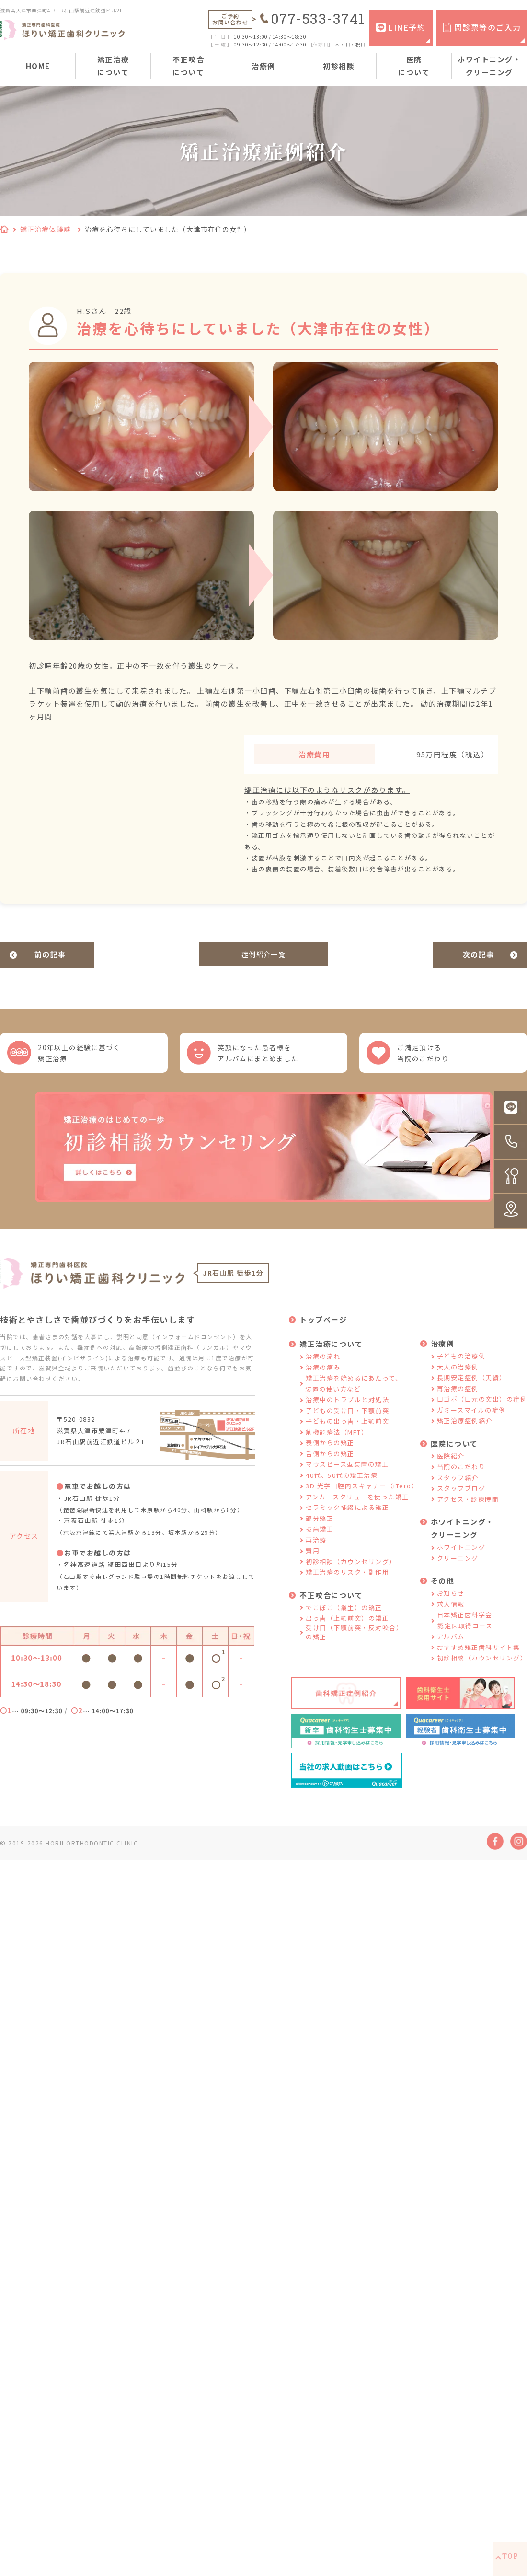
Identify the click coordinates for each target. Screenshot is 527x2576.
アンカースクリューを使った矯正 (357, 1507)
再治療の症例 (458, 1399)
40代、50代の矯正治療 (342, 1486)
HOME (38, 66)
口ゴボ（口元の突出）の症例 (482, 1410)
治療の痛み (323, 1378)
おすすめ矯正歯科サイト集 (478, 1658)
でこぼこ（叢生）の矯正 (344, 1618)
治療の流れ (323, 1367)
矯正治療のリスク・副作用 (347, 1583)
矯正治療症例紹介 (465, 1432)
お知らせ (451, 1604)
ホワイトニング (461, 1558)
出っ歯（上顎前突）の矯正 (347, 1629)
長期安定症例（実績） (471, 1388)
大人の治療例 (458, 1377)
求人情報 (451, 1615)
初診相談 (339, 66)
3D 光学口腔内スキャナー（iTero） (362, 1497)
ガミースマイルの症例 (471, 1421)
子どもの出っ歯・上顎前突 (347, 1432)
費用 (313, 1561)
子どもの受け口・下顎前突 (347, 1421)
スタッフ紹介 (458, 1488)
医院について (414, 65)
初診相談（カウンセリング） (351, 1572)
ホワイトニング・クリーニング (489, 65)
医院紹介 (451, 1467)
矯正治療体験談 (45, 229)
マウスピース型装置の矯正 (347, 1475)
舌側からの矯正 (330, 1464)
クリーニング (458, 1569)
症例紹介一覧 (263, 955)
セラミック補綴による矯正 (347, 1518)
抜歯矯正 (319, 1540)
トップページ (323, 1331)
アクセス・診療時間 (468, 1510)
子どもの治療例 (461, 1367)
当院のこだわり (461, 1478)
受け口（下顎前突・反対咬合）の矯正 (354, 1643)
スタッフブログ (461, 1499)
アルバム (451, 1647)
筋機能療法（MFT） (337, 1443)
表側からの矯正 (330, 1454)
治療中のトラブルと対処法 (347, 1411)
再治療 (316, 1550)
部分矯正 (319, 1529)
